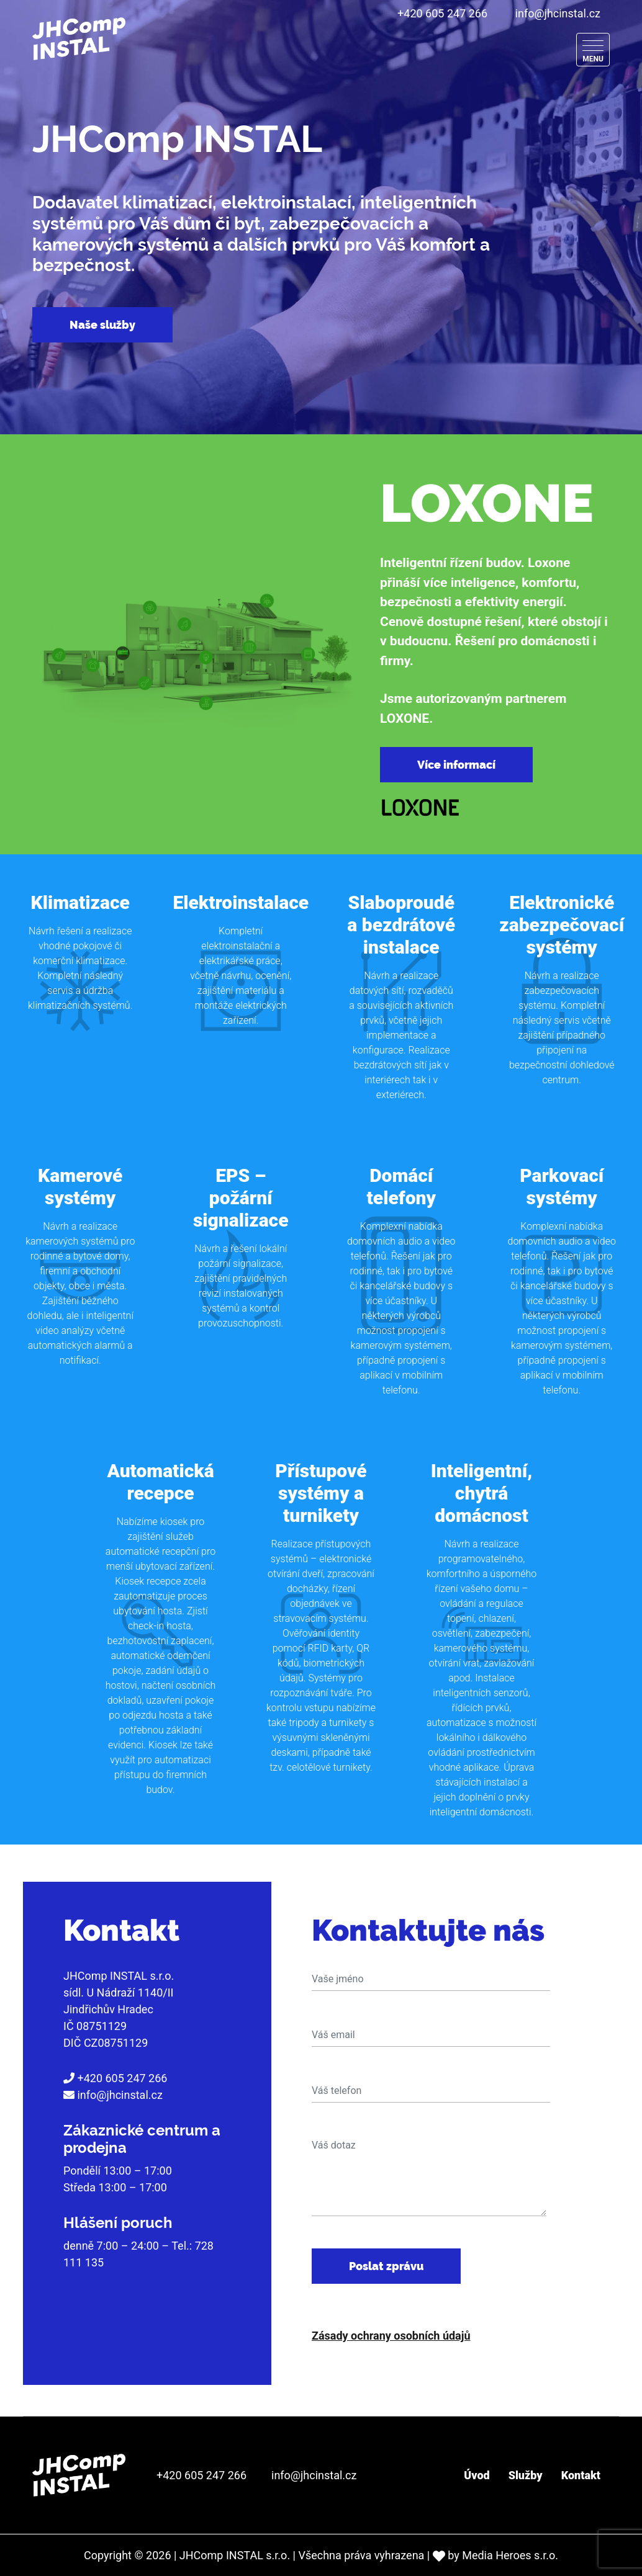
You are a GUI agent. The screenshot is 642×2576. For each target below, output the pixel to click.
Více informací (456, 764)
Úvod (476, 2475)
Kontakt (580, 2475)
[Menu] (593, 49)
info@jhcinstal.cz (557, 13)
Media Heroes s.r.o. (510, 2555)
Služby (526, 2475)
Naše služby (102, 324)
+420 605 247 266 (442, 13)
